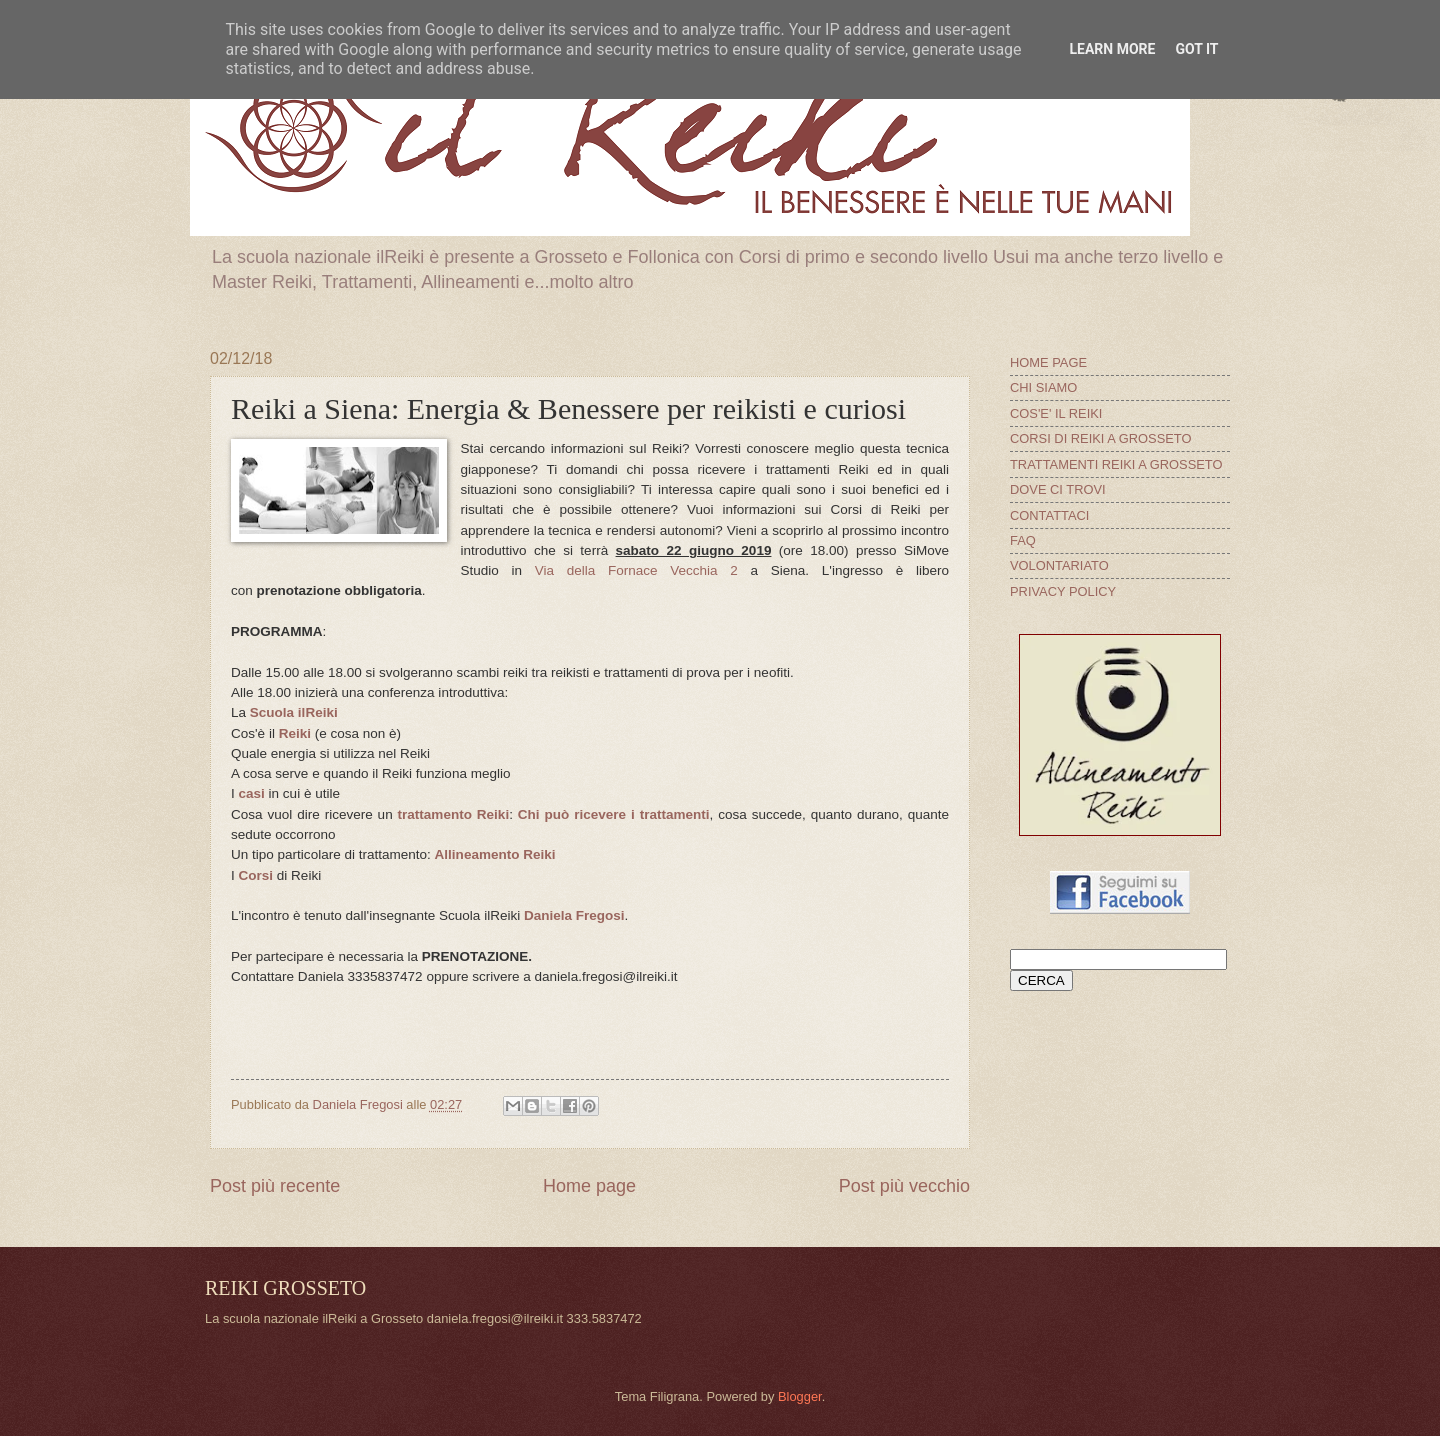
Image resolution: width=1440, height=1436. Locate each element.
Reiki (295, 733)
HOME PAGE (1048, 362)
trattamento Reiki (454, 814)
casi (252, 793)
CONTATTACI (1049, 515)
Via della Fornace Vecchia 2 (636, 570)
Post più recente (275, 1186)
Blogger (800, 1396)
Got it (1196, 49)
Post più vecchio (904, 1186)
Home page (589, 1186)
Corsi (256, 875)
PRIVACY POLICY (1063, 591)
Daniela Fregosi (574, 915)
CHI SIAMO (1043, 387)
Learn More (1112, 49)
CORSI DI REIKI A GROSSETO (1101, 438)
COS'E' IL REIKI (1056, 413)
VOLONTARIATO (1059, 565)
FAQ (1023, 540)
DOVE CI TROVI (1058, 489)
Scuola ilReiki (294, 712)
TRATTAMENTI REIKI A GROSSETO (1116, 464)
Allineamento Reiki (495, 854)
